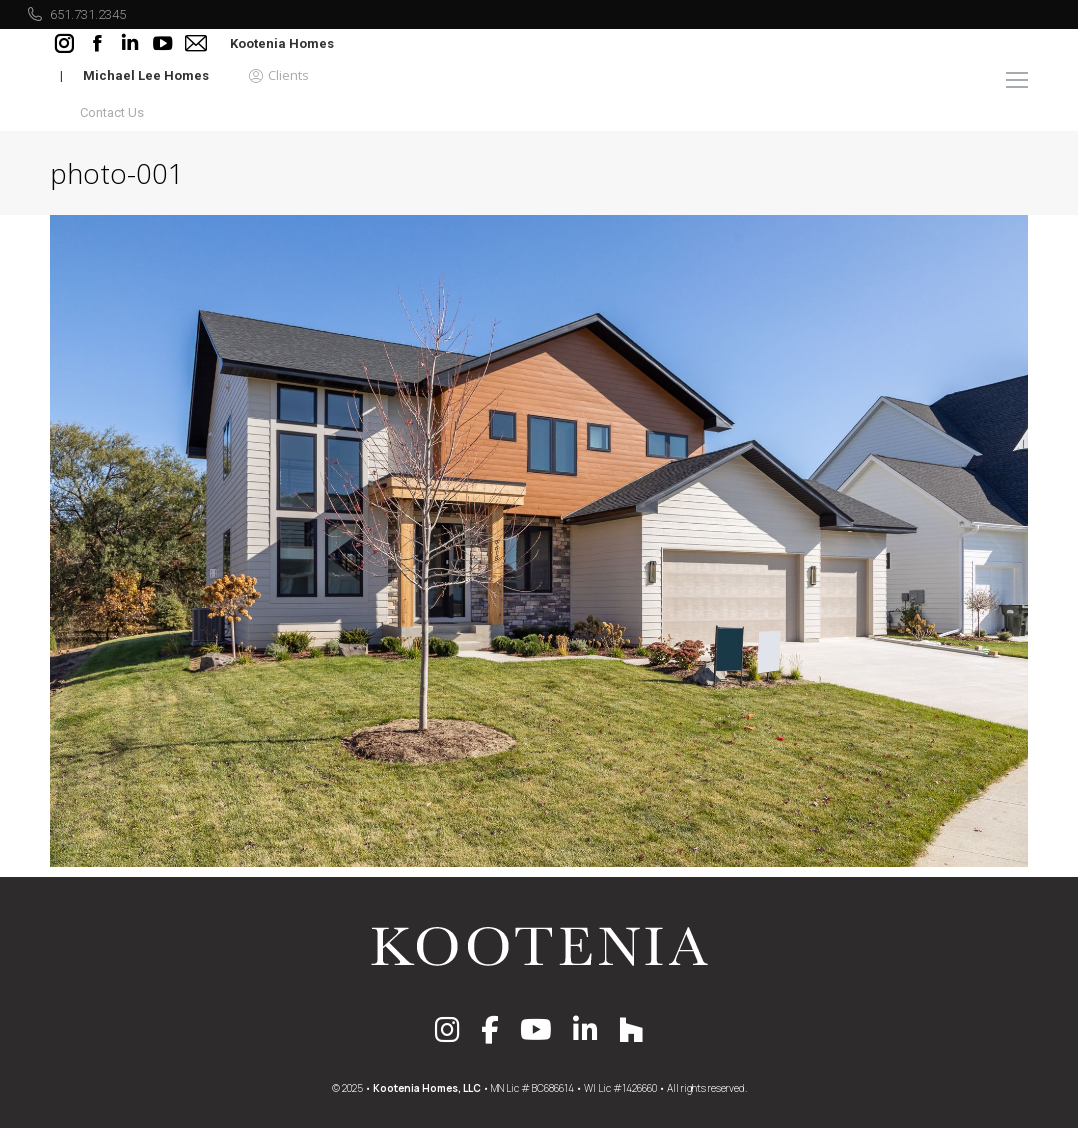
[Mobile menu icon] (1017, 80)
